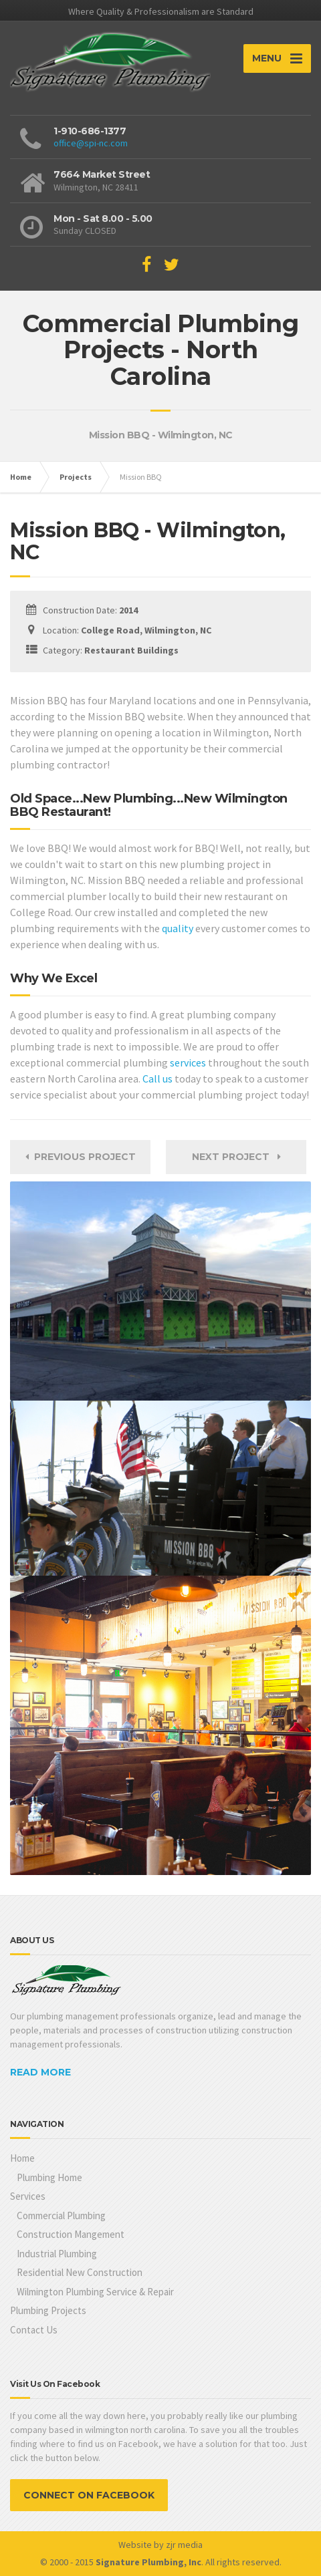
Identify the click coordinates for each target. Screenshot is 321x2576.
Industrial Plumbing (57, 2253)
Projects (76, 477)
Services (27, 2196)
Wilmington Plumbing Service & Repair (95, 2291)
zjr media (184, 2545)
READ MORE (40, 2072)
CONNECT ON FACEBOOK (88, 2495)
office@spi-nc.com (91, 143)
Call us (157, 1078)
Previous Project (80, 1157)
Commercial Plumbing (61, 2215)
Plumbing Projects (48, 2310)
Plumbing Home (49, 2177)
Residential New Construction (79, 2272)
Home (20, 477)
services (188, 1062)
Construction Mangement (70, 2234)
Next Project (236, 1157)
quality (177, 928)
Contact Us (34, 2329)
